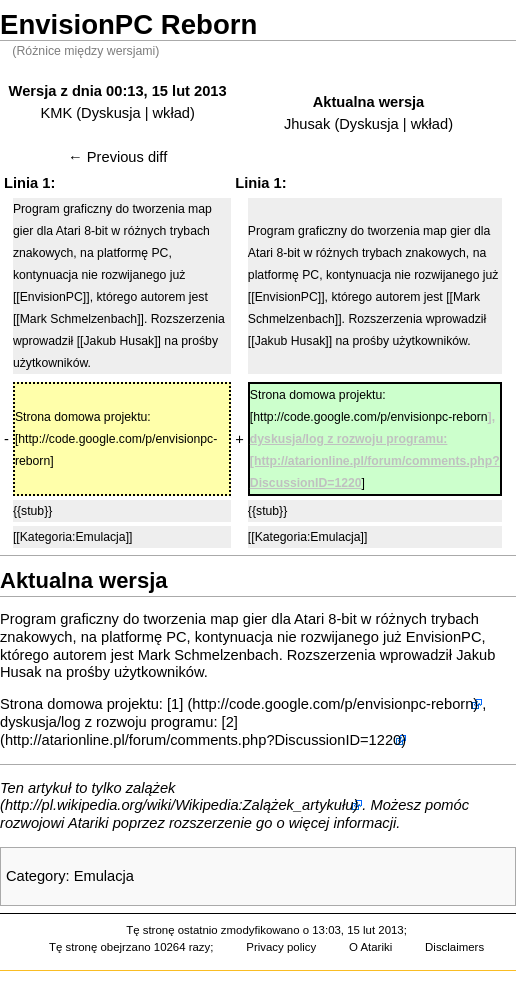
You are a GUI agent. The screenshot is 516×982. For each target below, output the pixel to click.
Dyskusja (110, 113)
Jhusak (307, 124)
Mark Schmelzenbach (208, 655)
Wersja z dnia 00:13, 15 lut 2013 (118, 91)
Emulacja (104, 876)
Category (35, 876)
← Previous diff (117, 157)
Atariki (88, 823)
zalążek (151, 788)
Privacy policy (281, 947)
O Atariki (370, 947)
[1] (175, 704)
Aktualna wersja (369, 102)
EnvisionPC (444, 637)
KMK (56, 113)
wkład (171, 113)
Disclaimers (454, 947)
